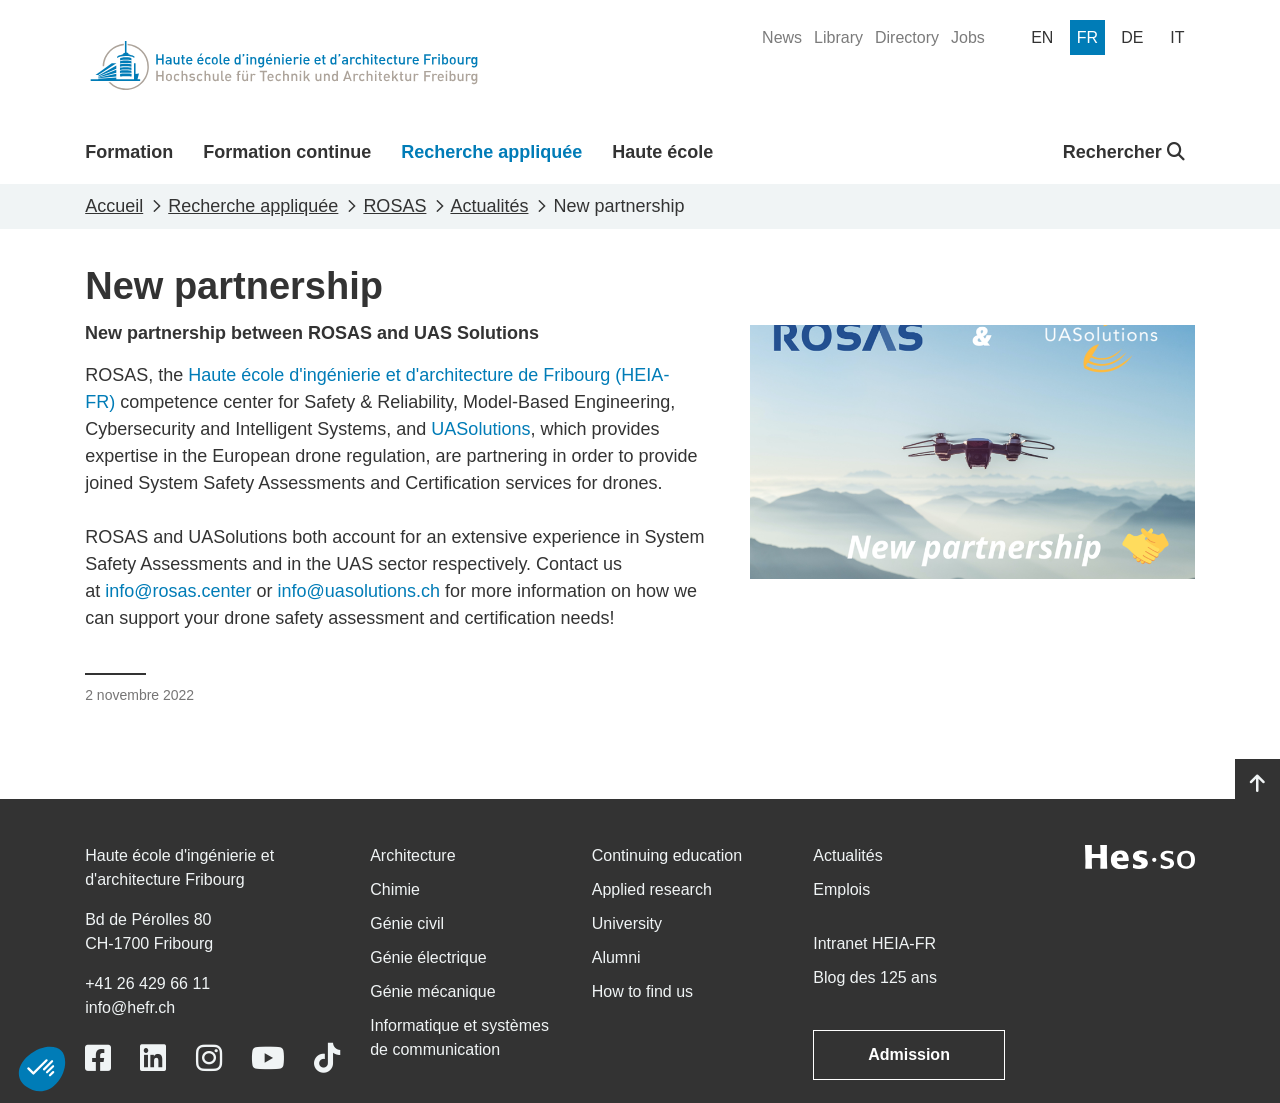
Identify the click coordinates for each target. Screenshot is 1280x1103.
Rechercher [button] (1124, 152)
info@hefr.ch (130, 1007)
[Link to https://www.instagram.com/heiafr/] (209, 1058)
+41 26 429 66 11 (147, 983)
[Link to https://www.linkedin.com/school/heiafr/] (153, 1058)
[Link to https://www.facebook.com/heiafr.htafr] (98, 1058)
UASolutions (480, 429)
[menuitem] (782, 38)
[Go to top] (1257, 784)
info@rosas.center (178, 591)
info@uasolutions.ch (359, 591)
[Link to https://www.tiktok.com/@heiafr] (327, 1058)
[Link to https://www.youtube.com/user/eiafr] (268, 1058)
